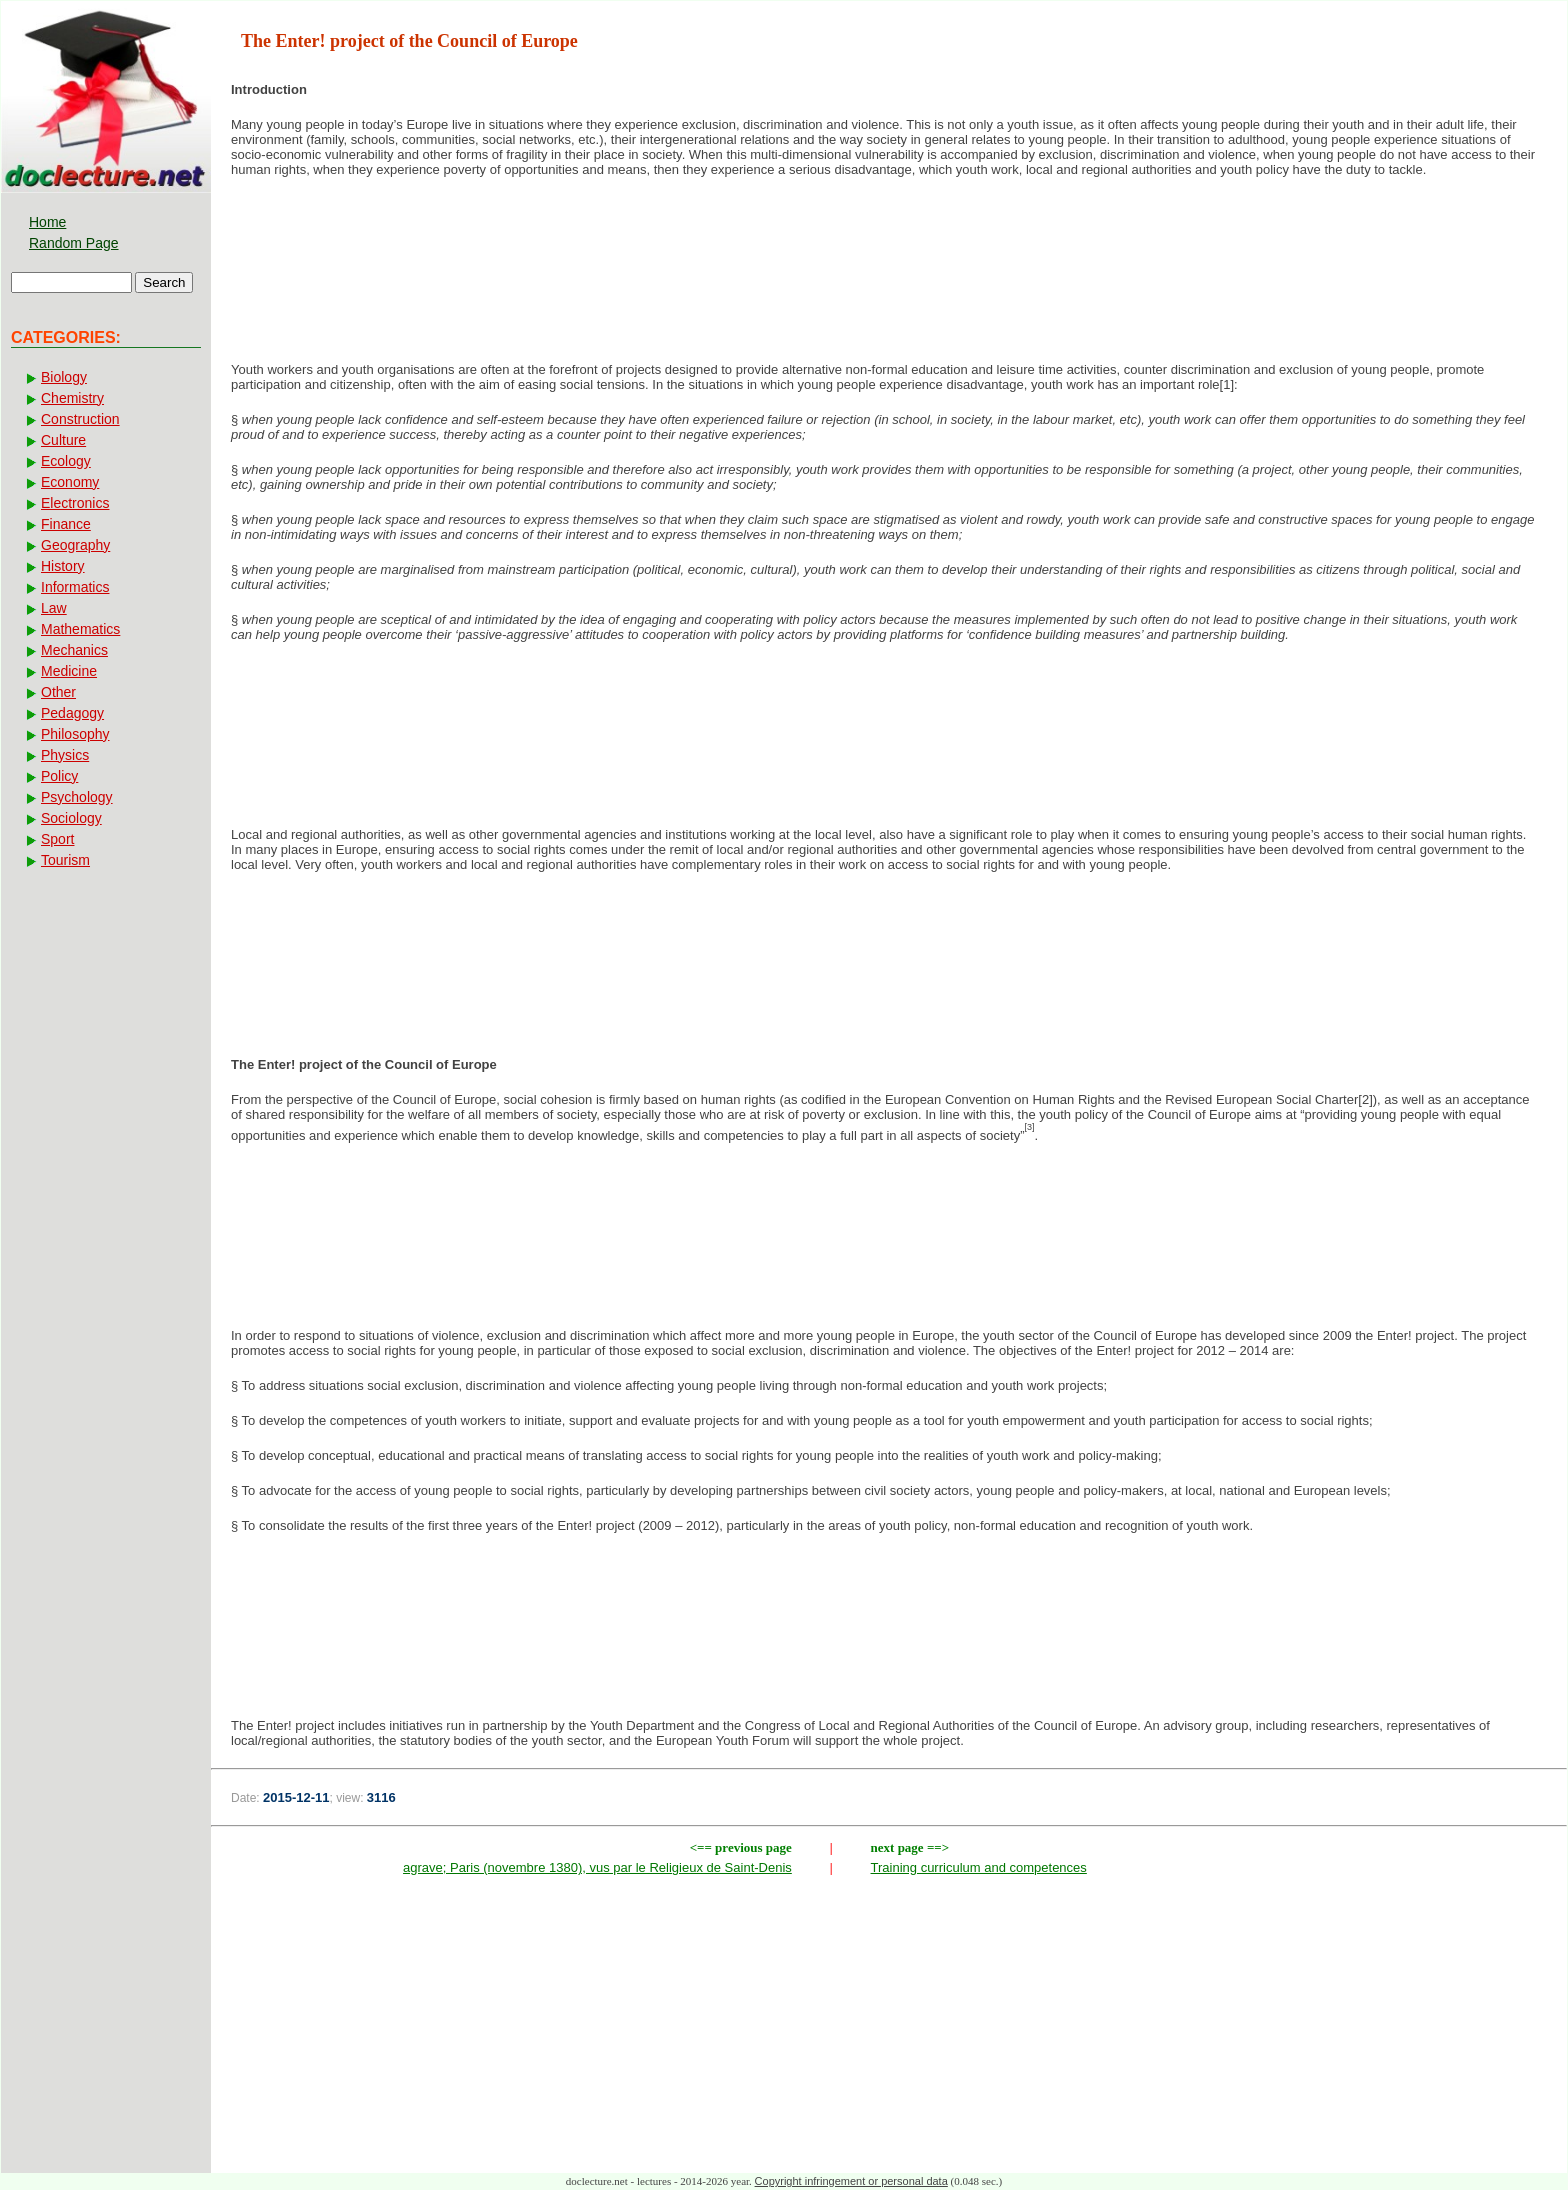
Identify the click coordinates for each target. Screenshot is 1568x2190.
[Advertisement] (889, 293)
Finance (66, 524)
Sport (57, 839)
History (63, 566)
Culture (63, 440)
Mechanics (74, 650)
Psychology (77, 797)
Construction (80, 419)
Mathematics (80, 629)
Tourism (65, 860)
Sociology (71, 818)
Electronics (75, 503)
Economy (70, 482)
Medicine (69, 671)
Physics (65, 755)
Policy (59, 776)
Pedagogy (72, 713)
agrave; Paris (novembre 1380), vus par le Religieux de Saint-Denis (597, 1867)
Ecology (66, 461)
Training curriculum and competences (979, 1867)
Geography (75, 545)
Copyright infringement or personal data (851, 2181)
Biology (64, 377)
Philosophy (75, 734)
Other (58, 692)
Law (54, 608)
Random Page (74, 243)
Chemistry (72, 398)
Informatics (75, 587)
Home (47, 222)
